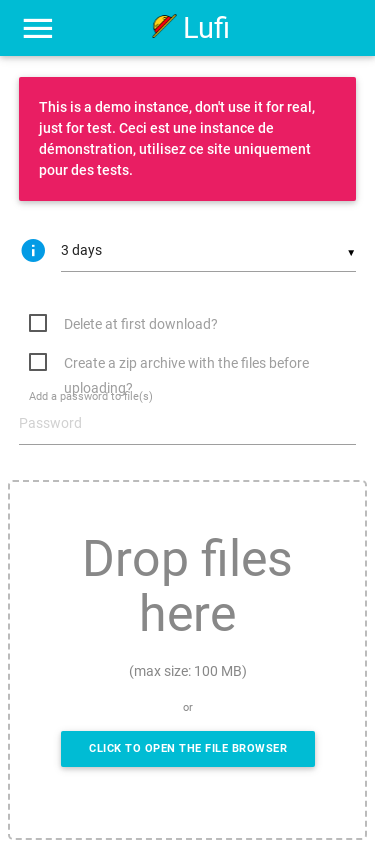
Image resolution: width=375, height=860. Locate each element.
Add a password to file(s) (91, 397)
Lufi (187, 28)
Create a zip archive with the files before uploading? (186, 365)
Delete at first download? (141, 324)
